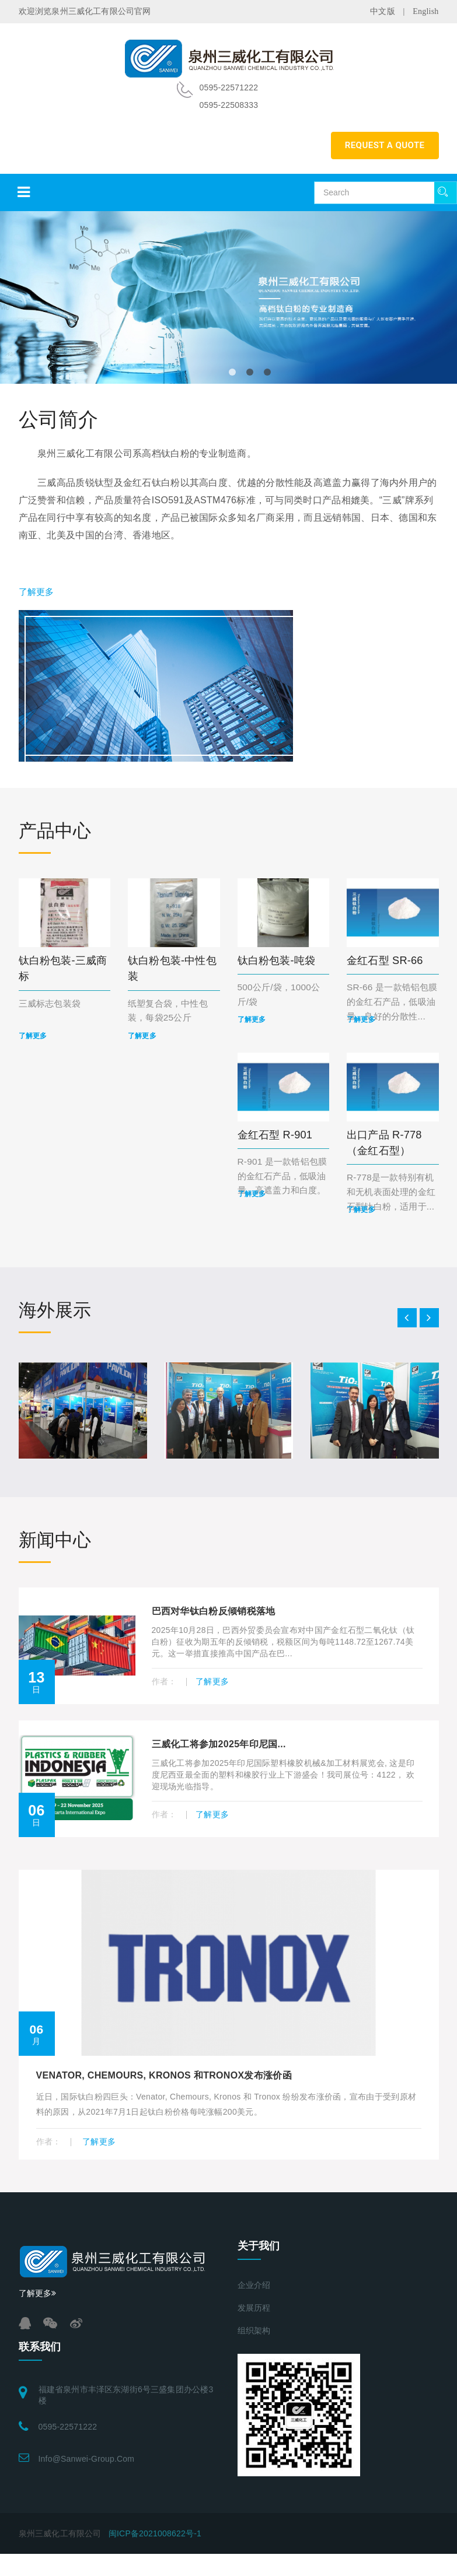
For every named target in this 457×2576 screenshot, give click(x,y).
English (425, 11)
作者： (165, 1681)
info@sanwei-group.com (87, 2458)
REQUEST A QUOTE (385, 145)
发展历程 (254, 2308)
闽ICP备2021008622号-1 (155, 2533)
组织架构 (254, 2330)
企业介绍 (254, 2285)
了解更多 (36, 592)
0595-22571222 (68, 2426)
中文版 (382, 11)
